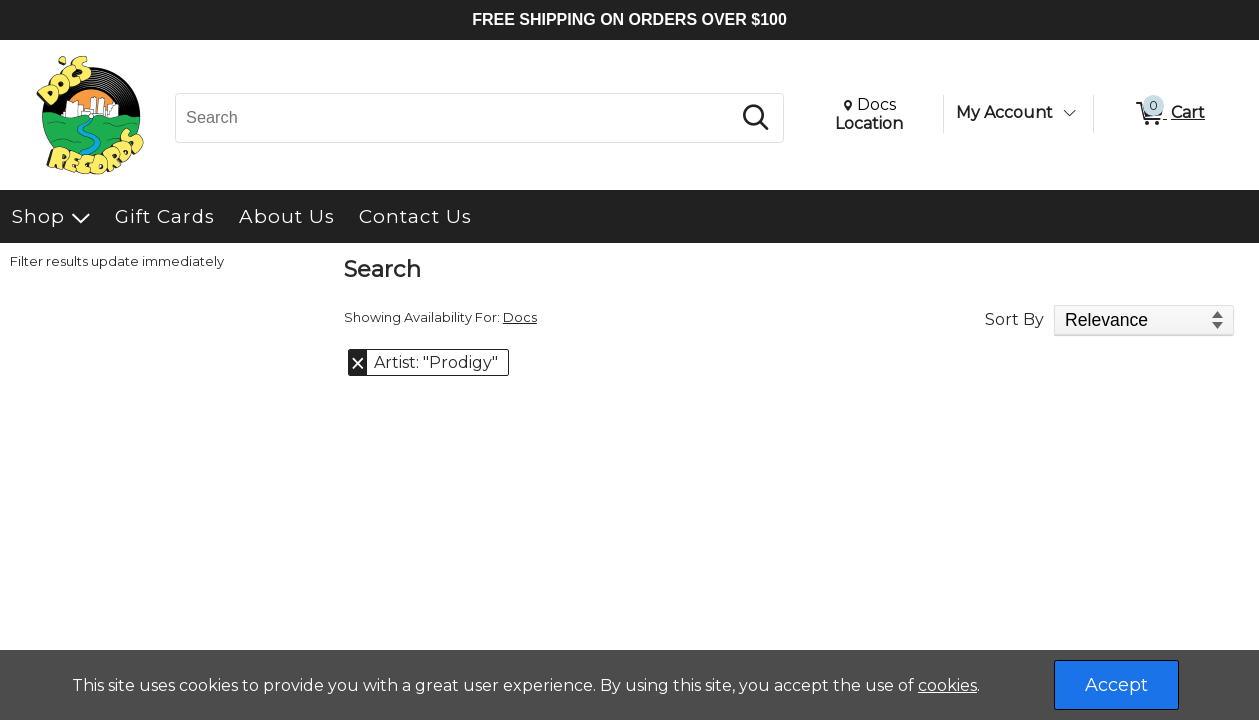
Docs (520, 317)
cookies (947, 685)
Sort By (1014, 319)
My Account (1004, 112)
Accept (1116, 685)
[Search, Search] (456, 118)
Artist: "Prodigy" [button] (436, 362)
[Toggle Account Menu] (1069, 113)
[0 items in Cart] (1169, 114)
